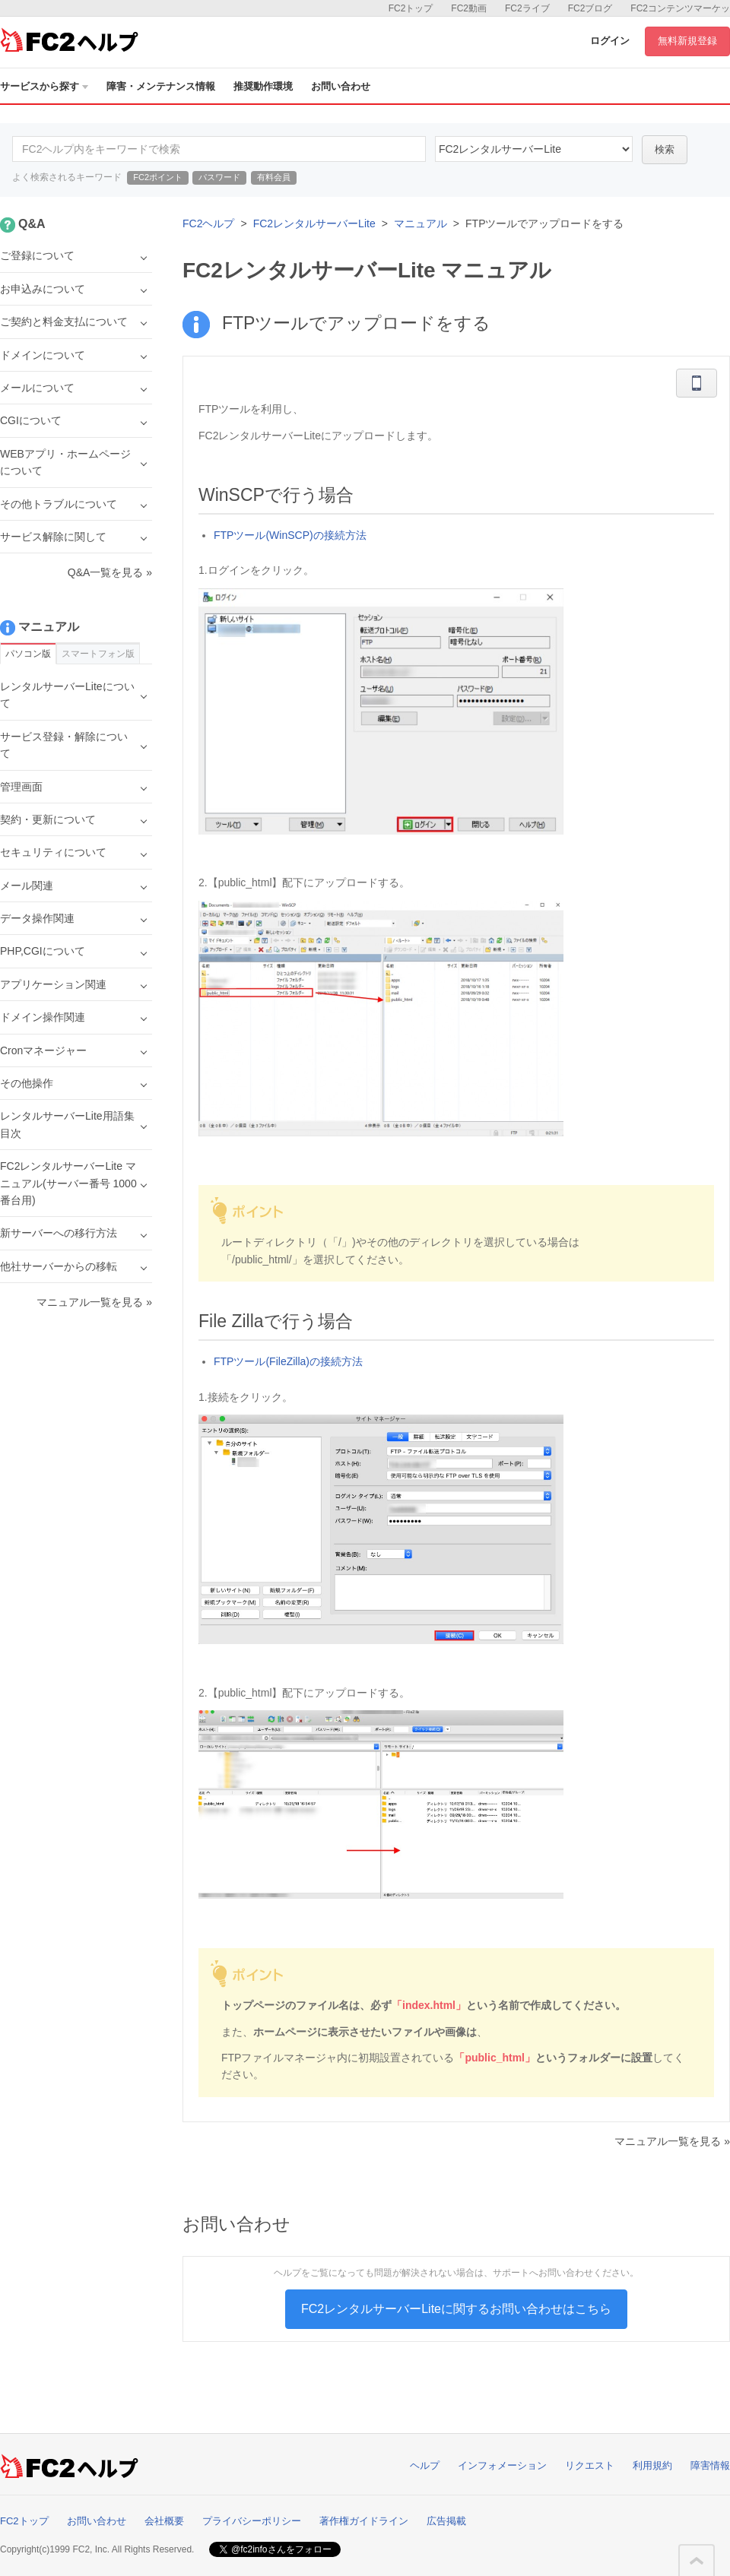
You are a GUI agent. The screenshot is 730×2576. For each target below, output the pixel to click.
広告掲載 (446, 2521)
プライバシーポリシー (251, 2521)
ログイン (610, 40)
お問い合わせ (340, 86)
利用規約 (652, 2465)
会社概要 (164, 2521)
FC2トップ (411, 8)
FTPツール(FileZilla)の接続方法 (288, 1361)
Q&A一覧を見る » (110, 572)
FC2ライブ (527, 8)
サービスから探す (44, 86)
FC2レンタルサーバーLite (314, 223)
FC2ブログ (590, 8)
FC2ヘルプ (208, 223)
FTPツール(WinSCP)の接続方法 (290, 535)
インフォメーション (502, 2465)
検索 (664, 149)
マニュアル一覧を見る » (672, 2141)
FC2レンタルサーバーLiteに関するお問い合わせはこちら (456, 2308)
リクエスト (589, 2465)
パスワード (219, 177)
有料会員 (273, 177)
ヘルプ (425, 2465)
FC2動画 (469, 8)
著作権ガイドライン (363, 2521)
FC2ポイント (157, 177)
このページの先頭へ (696, 2561)
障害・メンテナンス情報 (160, 86)
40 (534, 149)
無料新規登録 (687, 40)
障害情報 (710, 2465)
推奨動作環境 (263, 86)
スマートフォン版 (98, 653)
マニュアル (420, 223)
